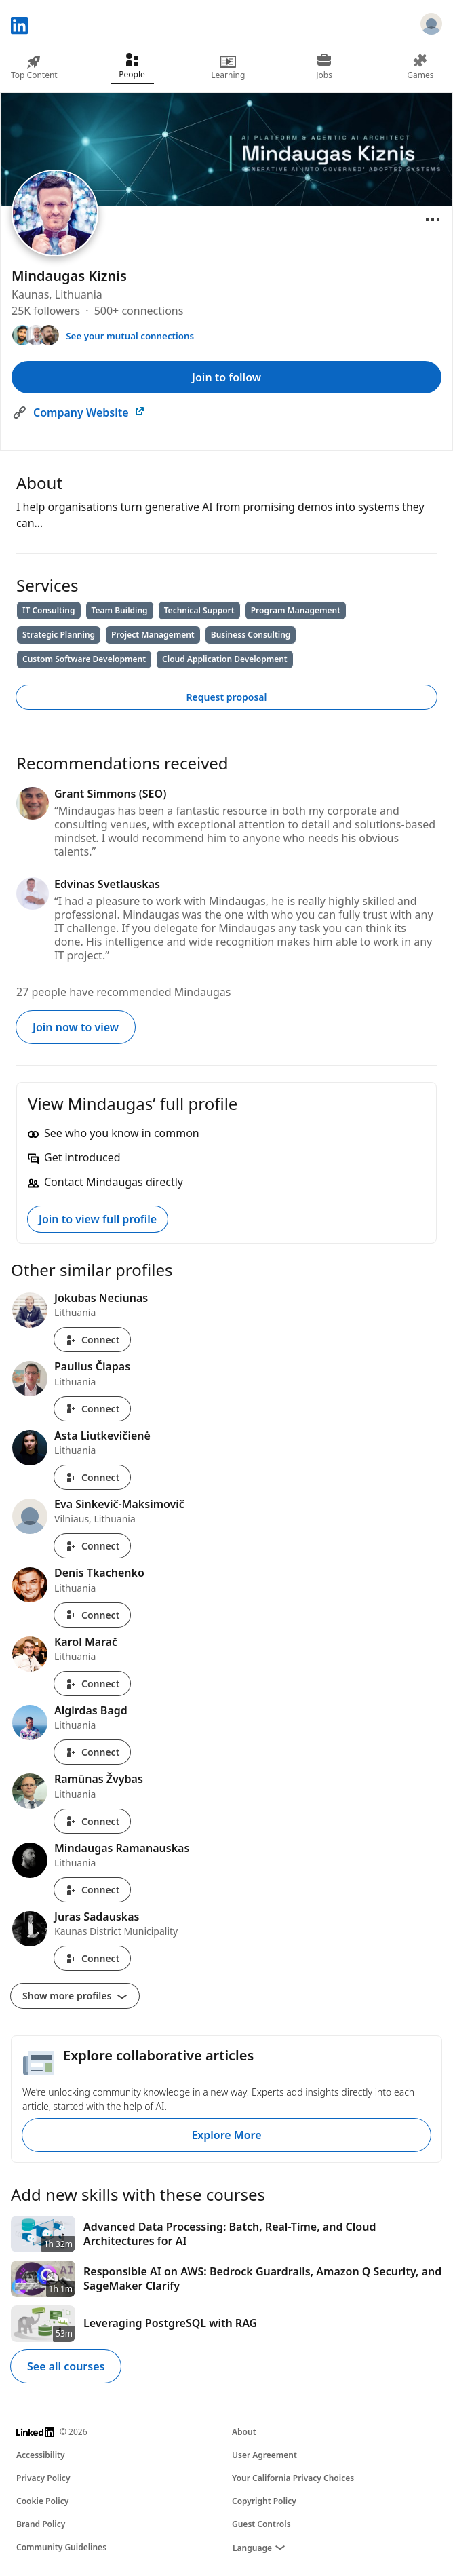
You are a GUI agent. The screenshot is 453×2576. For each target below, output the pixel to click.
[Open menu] (432, 219)
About (244, 2432)
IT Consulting (48, 610)
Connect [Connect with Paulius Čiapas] (92, 1408)
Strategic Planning (58, 634)
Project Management (153, 634)
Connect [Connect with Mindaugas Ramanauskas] (92, 1889)
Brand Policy (40, 2524)
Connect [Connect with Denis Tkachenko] (92, 1615)
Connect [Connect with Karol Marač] (92, 1683)
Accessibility (40, 2455)
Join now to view (76, 1027)
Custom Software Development (84, 659)
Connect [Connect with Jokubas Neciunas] (92, 1339)
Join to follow (226, 377)
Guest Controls (261, 2524)
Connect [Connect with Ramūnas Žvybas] (92, 1821)
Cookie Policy (42, 2501)
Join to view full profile (98, 1219)
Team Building (120, 610)
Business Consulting (251, 634)
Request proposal (226, 697)
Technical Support (199, 610)
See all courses (65, 2366)
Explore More (226, 2135)
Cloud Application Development (225, 659)
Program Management (295, 610)
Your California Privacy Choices (293, 2478)
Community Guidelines (61, 2547)
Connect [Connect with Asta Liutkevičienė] (92, 1477)
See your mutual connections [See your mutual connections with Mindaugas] (130, 336)
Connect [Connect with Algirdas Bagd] (92, 1752)
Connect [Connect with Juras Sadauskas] (92, 1958)
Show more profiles (74, 1995)
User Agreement (264, 2455)
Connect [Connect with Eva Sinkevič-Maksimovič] (92, 1545)
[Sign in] (431, 26)
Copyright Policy (264, 2501)
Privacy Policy (43, 2478)
